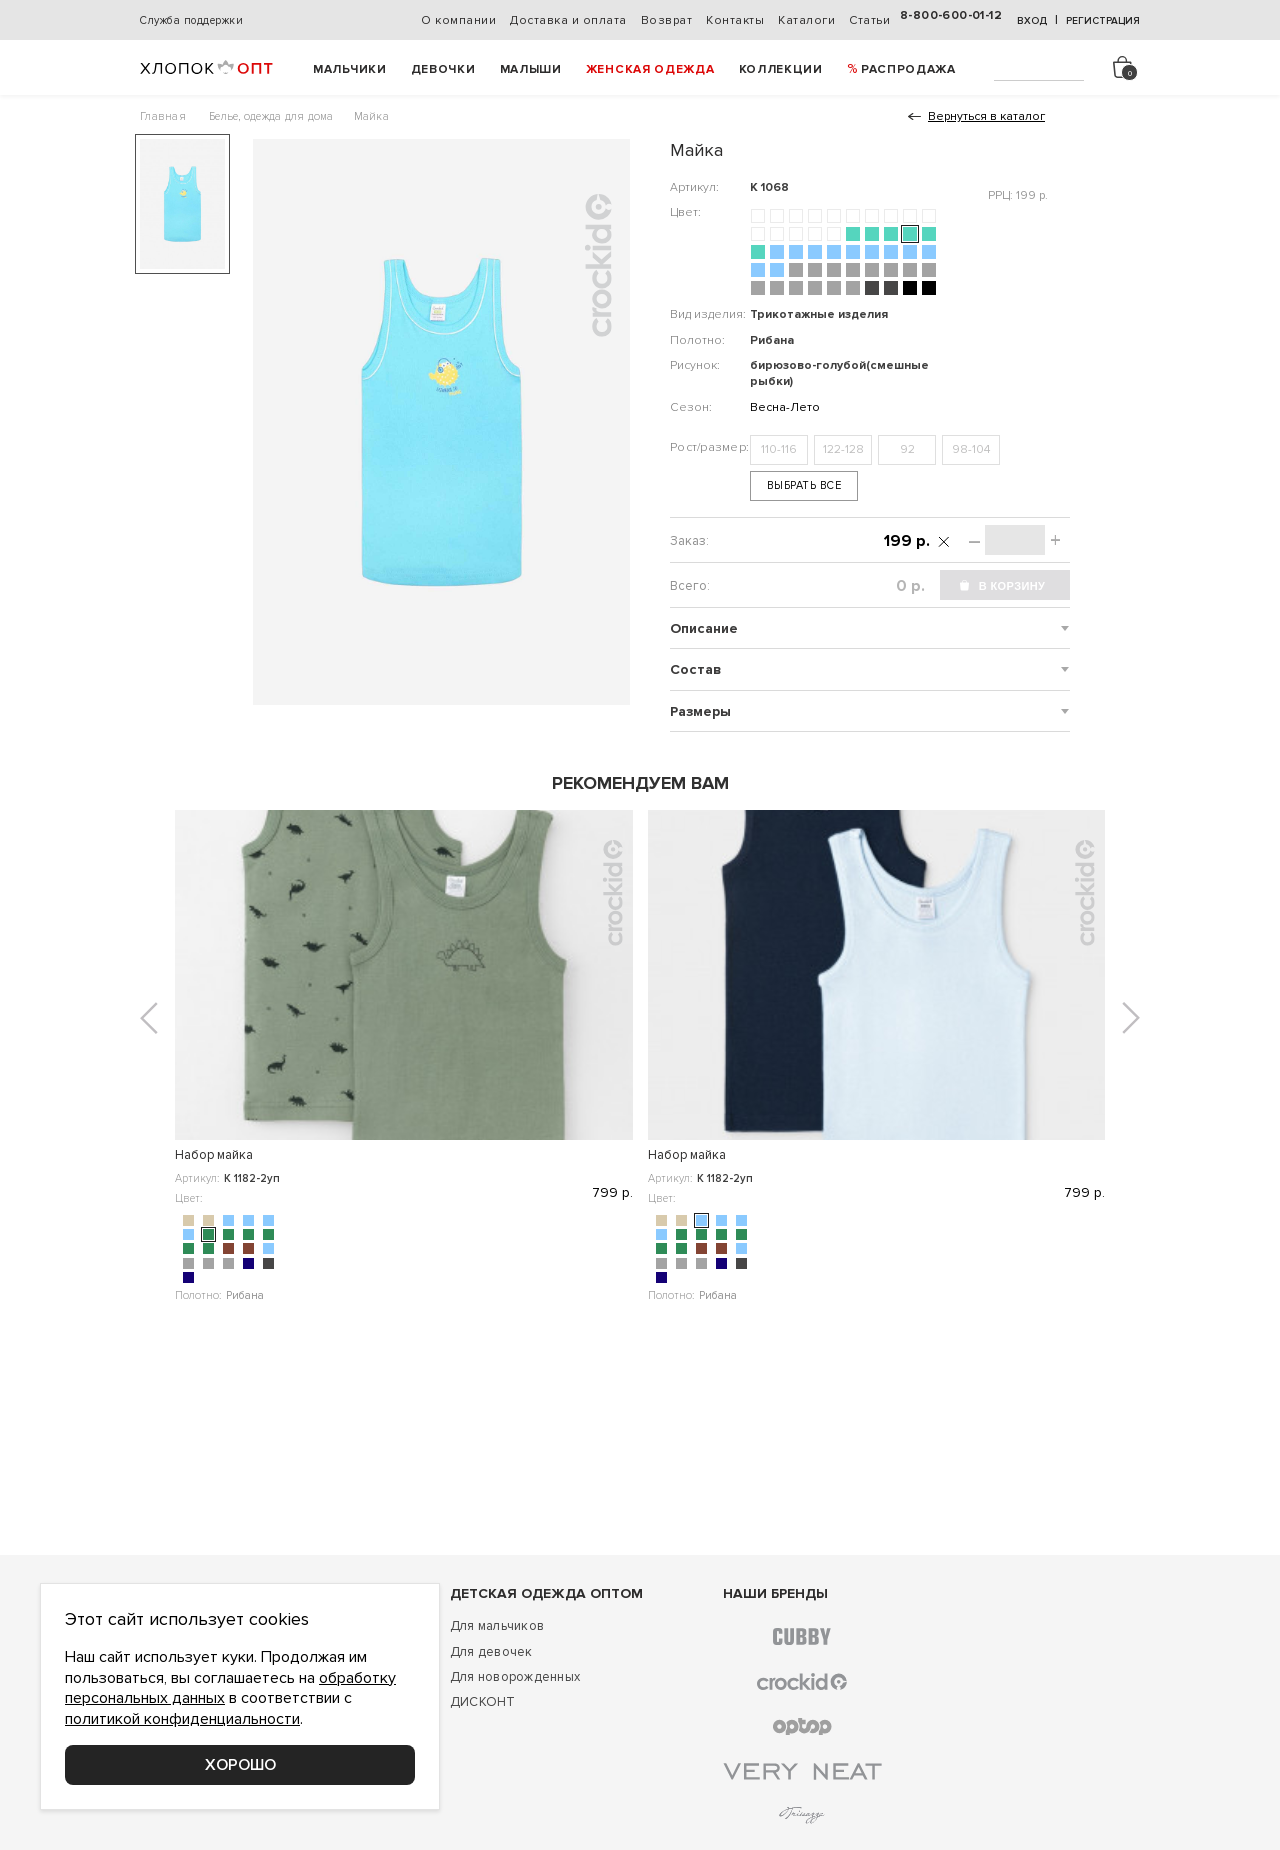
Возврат (667, 20)
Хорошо (240, 1765)
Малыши (531, 69)
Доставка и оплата (568, 20)
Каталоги (806, 20)
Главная (163, 116)
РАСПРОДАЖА (908, 69)
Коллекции (781, 69)
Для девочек (491, 1652)
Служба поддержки (191, 20)
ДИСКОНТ (483, 1702)
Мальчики (350, 69)
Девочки (443, 69)
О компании (458, 20)
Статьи (869, 20)
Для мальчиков (497, 1626)
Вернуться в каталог (986, 116)
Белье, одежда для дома (271, 116)
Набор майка (214, 1155)
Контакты (735, 20)
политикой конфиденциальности (182, 1719)
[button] (149, 1018)
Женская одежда (650, 69)
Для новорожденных (515, 1677)
